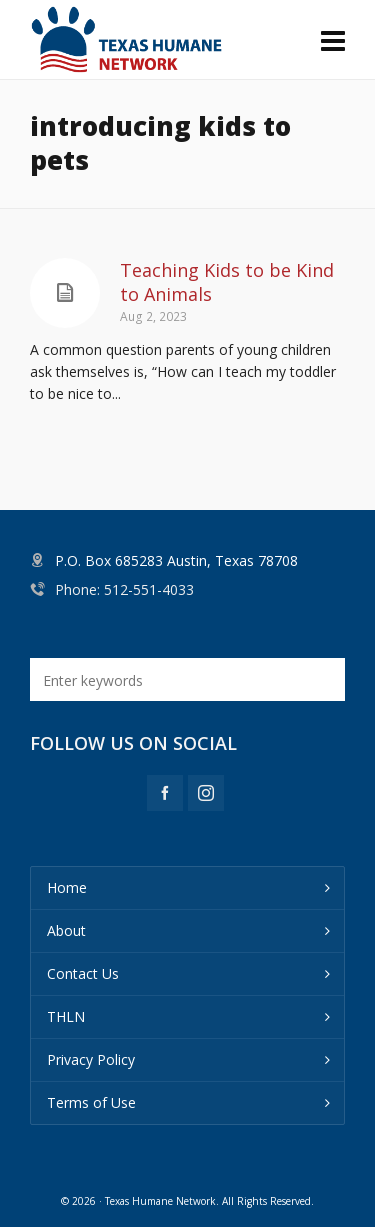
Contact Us (83, 973)
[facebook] (165, 793)
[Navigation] (333, 40)
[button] (320, 679)
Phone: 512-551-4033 (124, 589)
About (66, 930)
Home (67, 887)
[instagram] (206, 793)
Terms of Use (91, 1102)
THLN (66, 1016)
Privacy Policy (91, 1059)
